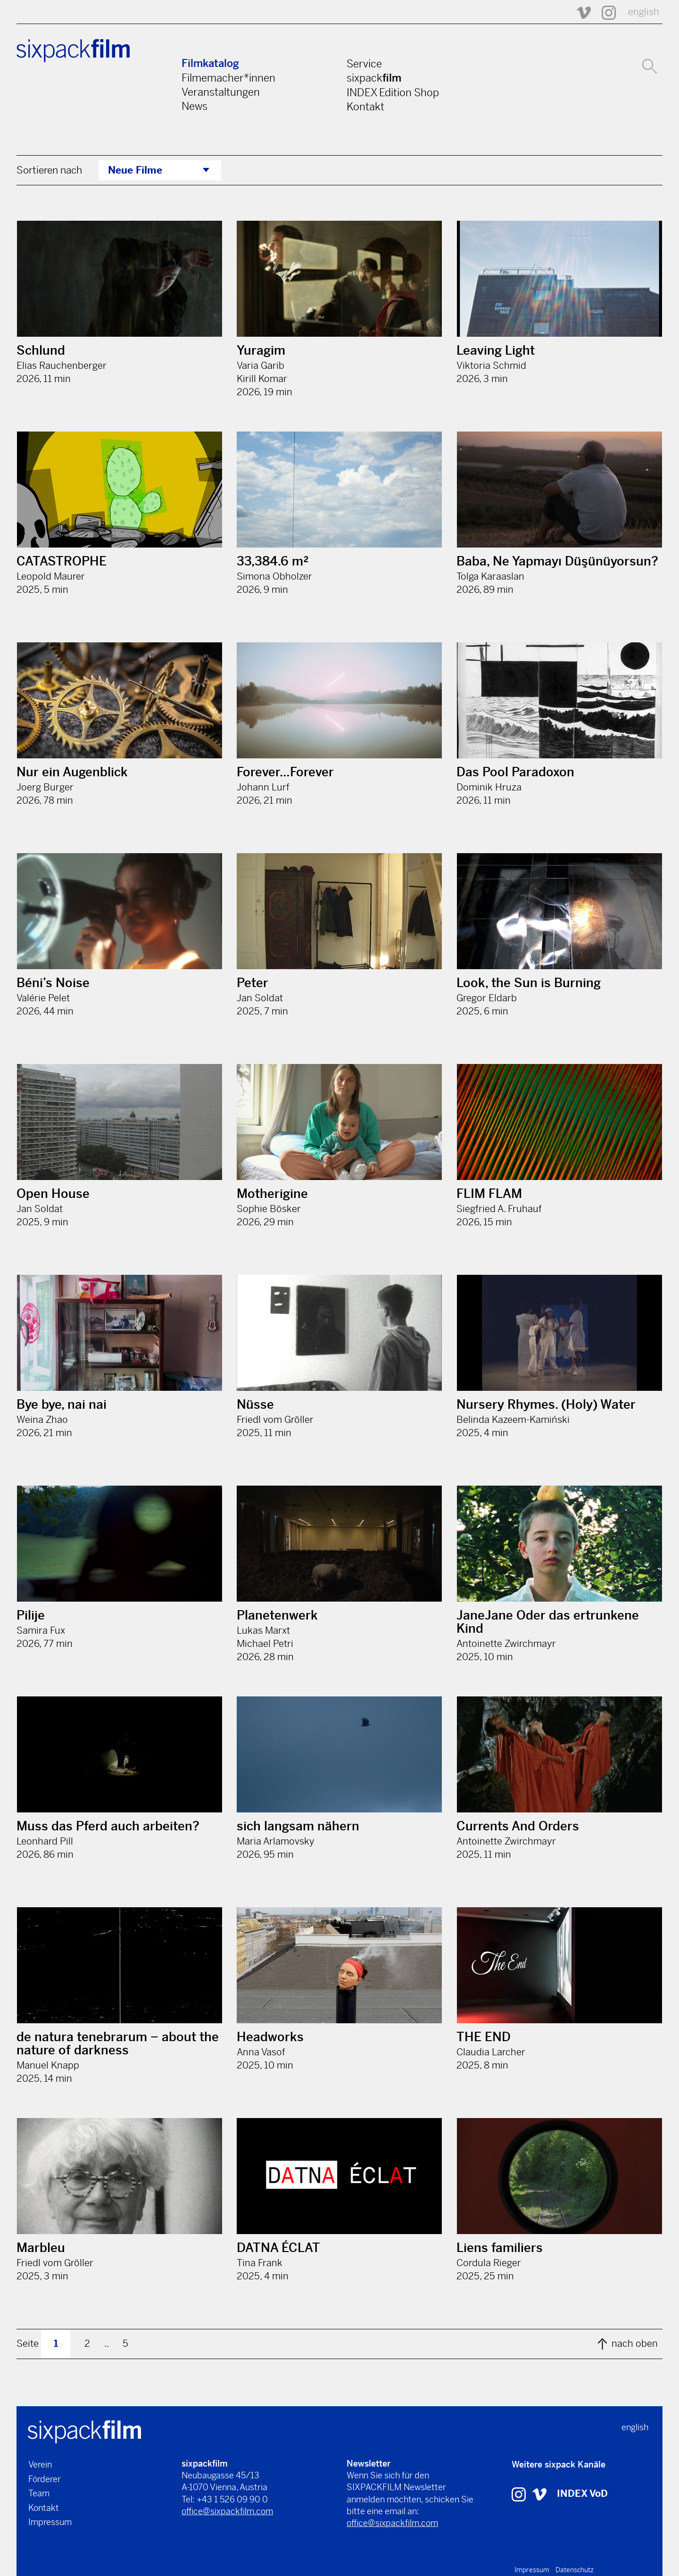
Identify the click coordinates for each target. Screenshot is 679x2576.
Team (39, 2493)
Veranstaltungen (221, 92)
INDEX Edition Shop (393, 92)
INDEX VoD (582, 2494)
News (194, 106)
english (643, 12)
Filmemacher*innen (228, 77)
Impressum (50, 2522)
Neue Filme (135, 170)
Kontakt (365, 106)
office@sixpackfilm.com (227, 2511)
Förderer (44, 2479)
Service (364, 63)
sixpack (374, 77)
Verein (40, 2464)
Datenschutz (574, 2570)
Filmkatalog (210, 63)
